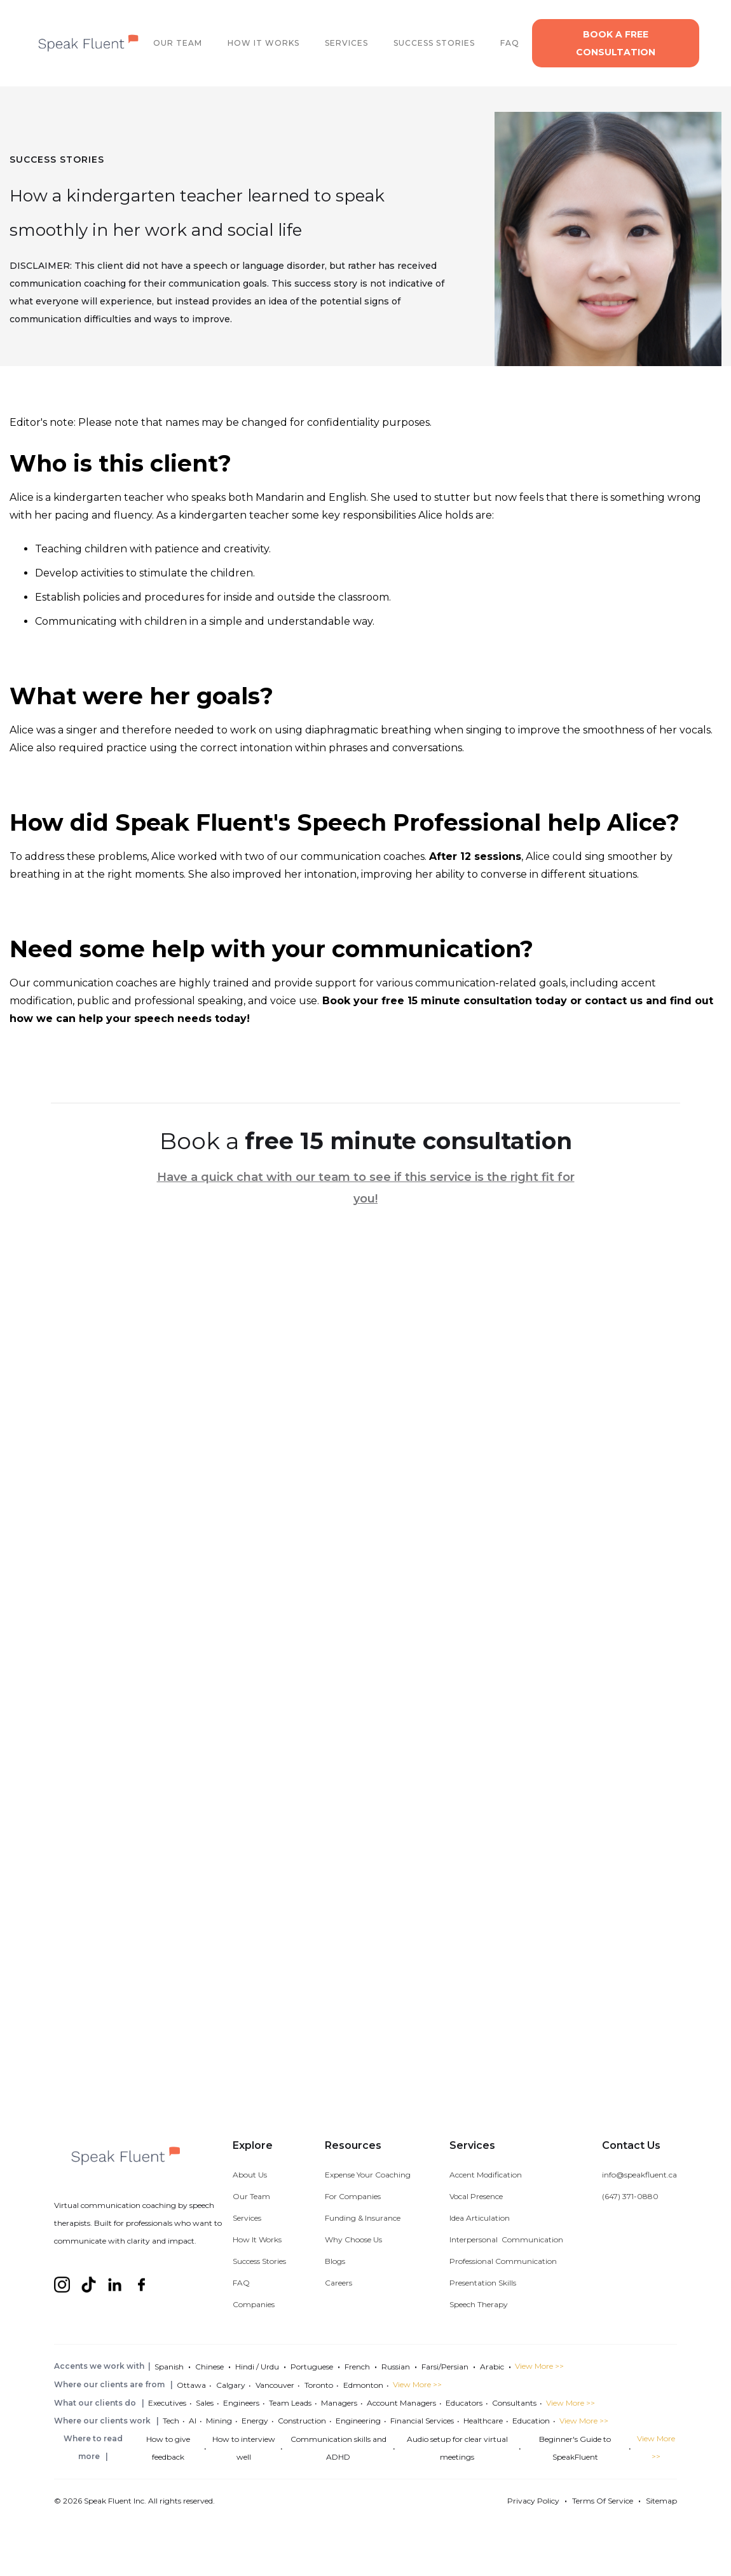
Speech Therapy (478, 2304)
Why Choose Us (353, 2239)
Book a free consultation (615, 43)
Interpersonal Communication (506, 2239)
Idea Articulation (479, 2218)
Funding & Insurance (362, 2218)
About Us (250, 2174)
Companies (254, 2304)
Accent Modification (485, 2174)
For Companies (353, 2196)
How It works (263, 43)
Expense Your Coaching (368, 2174)
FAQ (509, 43)
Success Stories (259, 2261)
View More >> (539, 2366)
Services (247, 2218)
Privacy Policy (533, 2500)
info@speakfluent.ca (639, 2174)
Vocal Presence (476, 2196)
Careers (338, 2282)
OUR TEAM (177, 43)
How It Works (257, 2239)
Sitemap (661, 2500)
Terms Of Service (602, 2500)
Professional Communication (503, 2261)
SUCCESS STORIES (434, 43)
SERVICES (346, 43)
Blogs (335, 2261)
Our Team (251, 2196)
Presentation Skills (482, 2282)
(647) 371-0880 (630, 2196)
